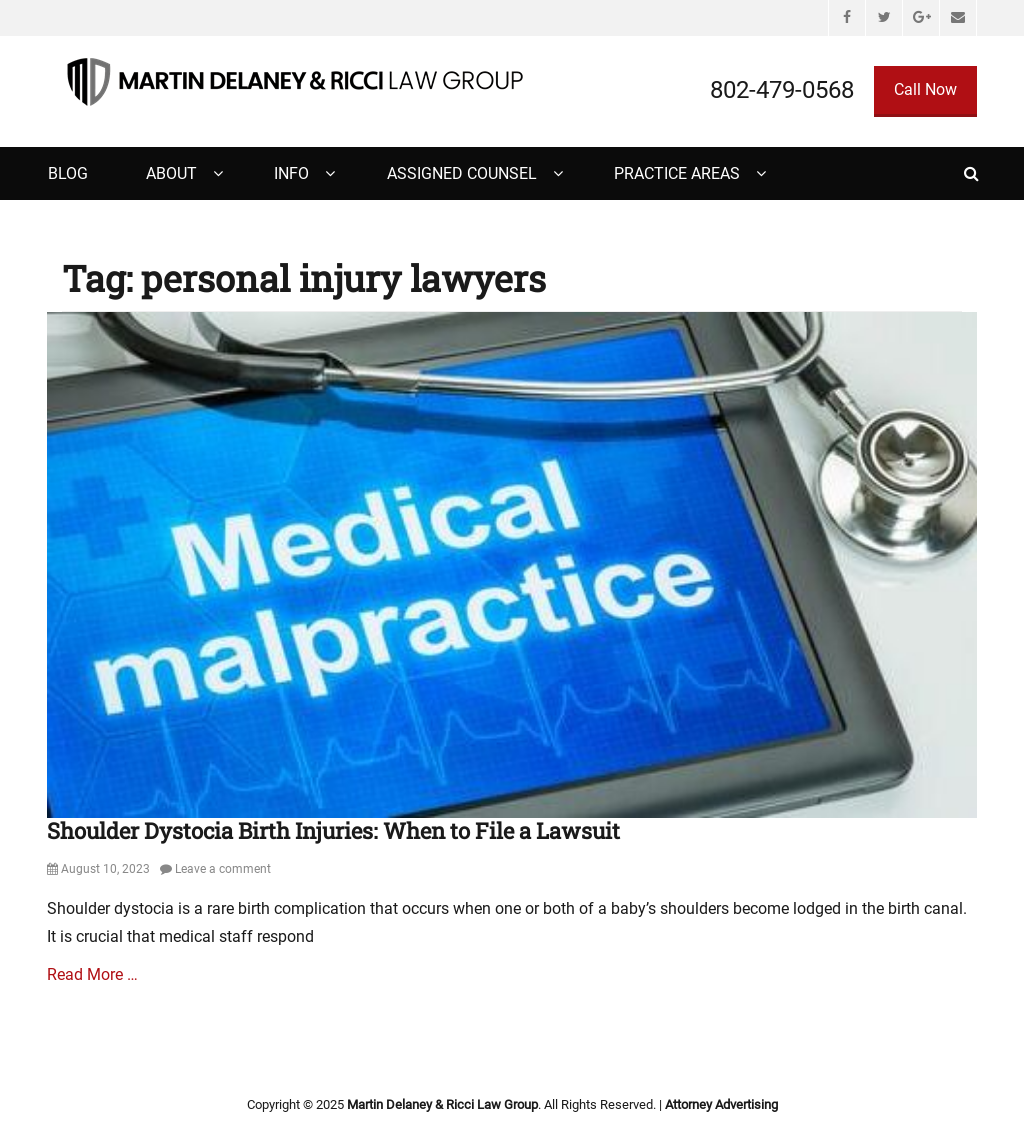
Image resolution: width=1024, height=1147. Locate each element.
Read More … (92, 974)
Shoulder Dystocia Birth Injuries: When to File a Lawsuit (333, 830)
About (171, 173)
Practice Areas (677, 173)
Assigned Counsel (462, 173)
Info (291, 173)
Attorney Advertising (721, 1104)
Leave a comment (223, 869)
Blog (68, 173)
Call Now (925, 89)
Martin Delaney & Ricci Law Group (442, 1104)
